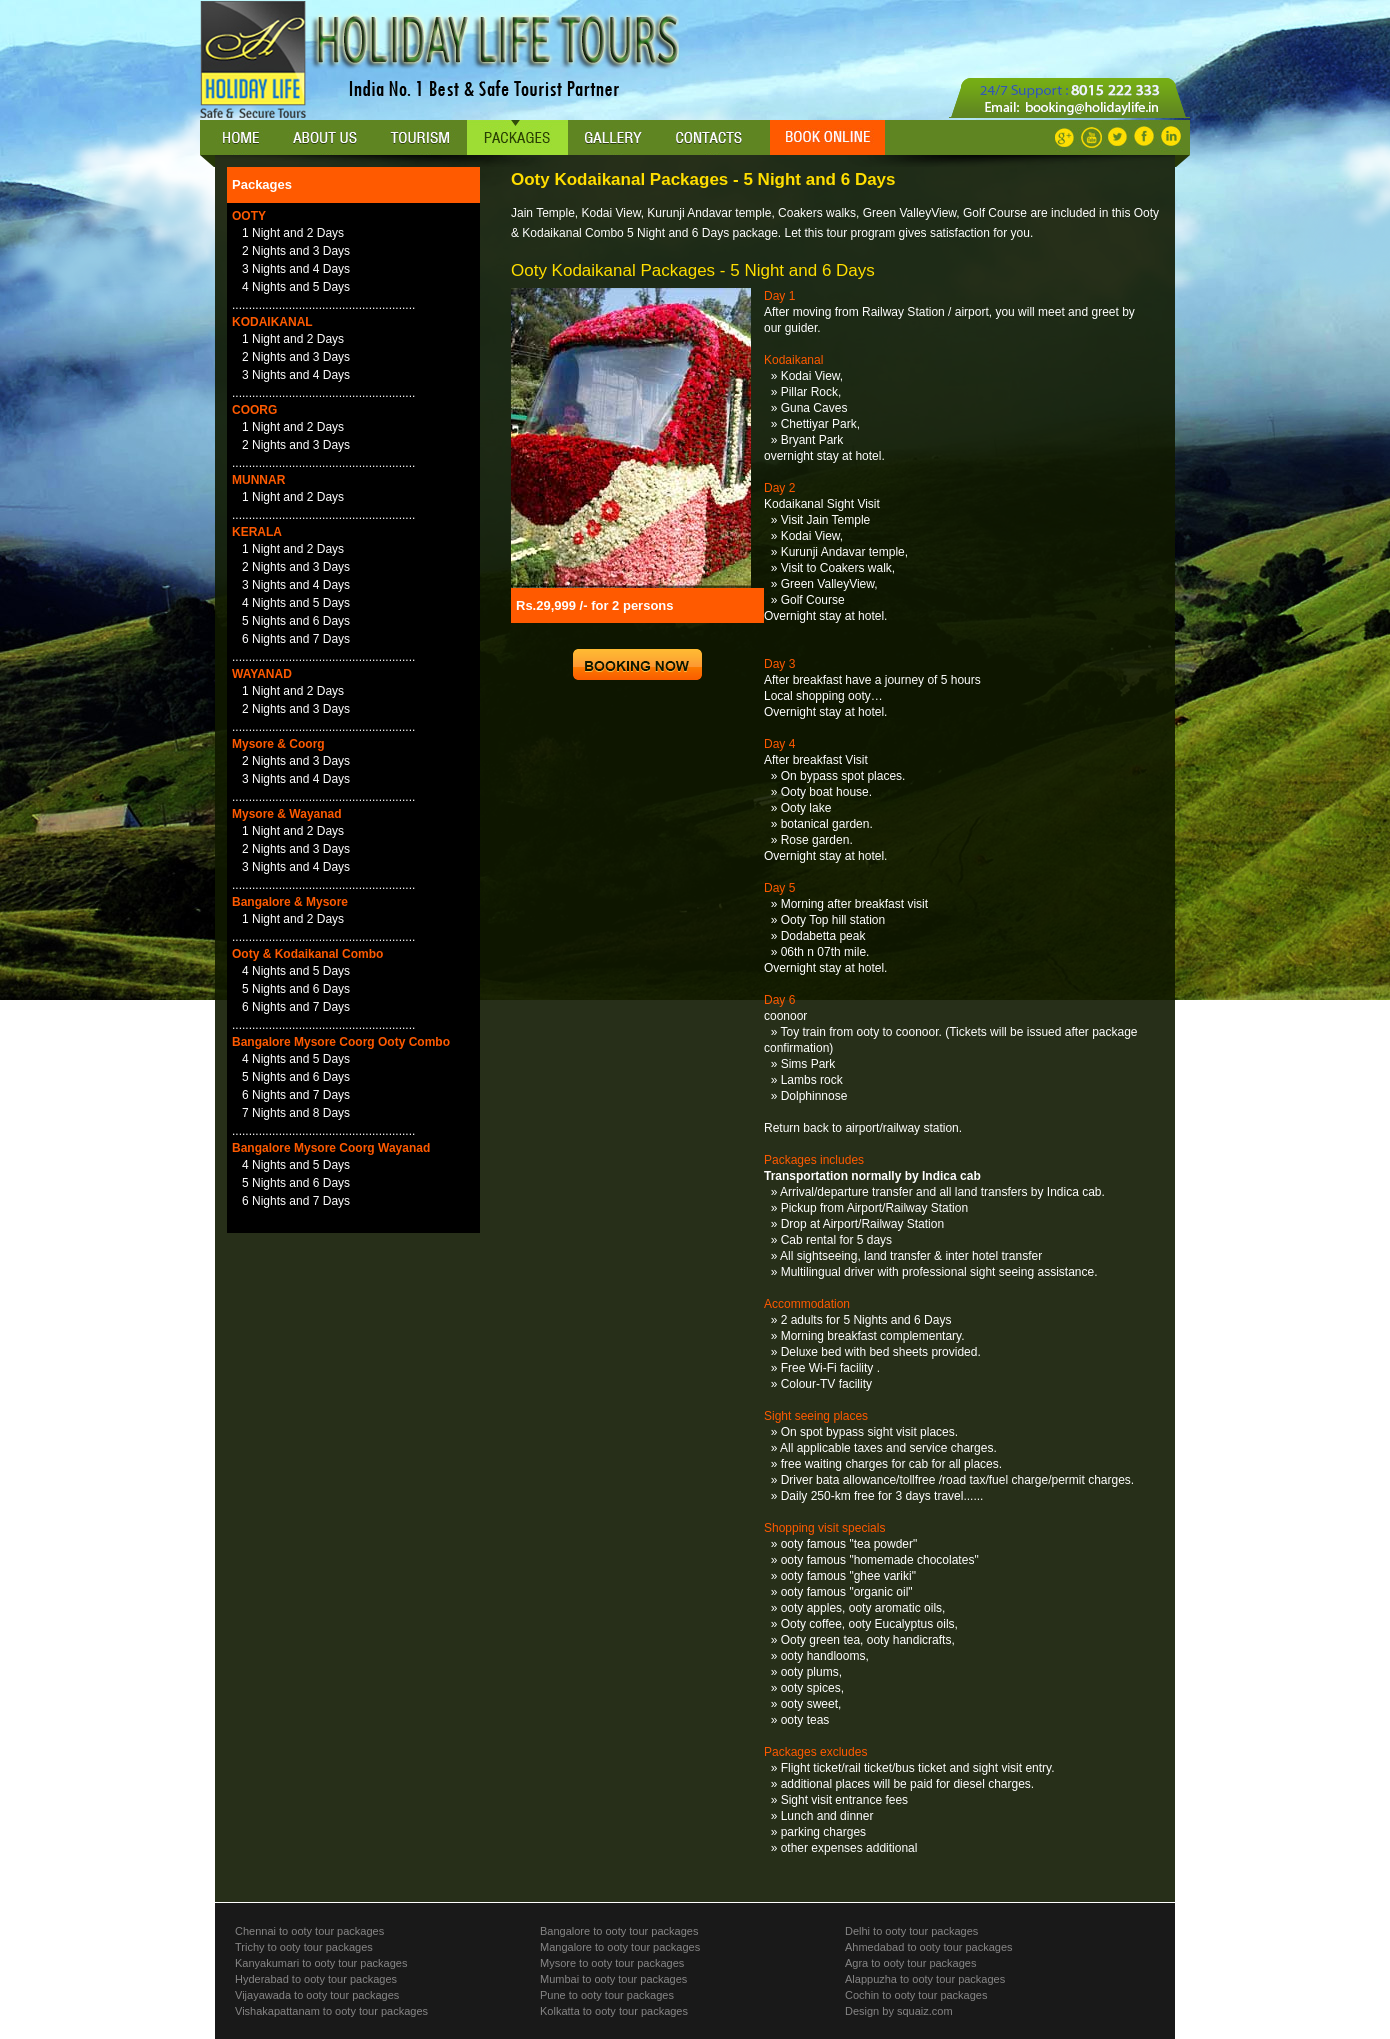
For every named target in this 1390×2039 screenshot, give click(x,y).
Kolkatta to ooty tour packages (614, 2011)
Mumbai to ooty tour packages (613, 1979)
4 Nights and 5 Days (296, 287)
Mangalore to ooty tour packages (620, 1947)
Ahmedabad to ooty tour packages (929, 1947)
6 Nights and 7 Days (296, 639)
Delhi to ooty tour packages (911, 1931)
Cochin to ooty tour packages (916, 1995)
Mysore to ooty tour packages (612, 1963)
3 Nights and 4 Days (296, 269)
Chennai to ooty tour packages (309, 1931)
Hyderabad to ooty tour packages (316, 1979)
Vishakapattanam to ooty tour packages (331, 2011)
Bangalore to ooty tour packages (619, 1931)
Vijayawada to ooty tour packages (317, 1995)
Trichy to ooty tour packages (304, 1947)
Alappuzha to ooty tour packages (925, 1979)
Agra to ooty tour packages (910, 1963)
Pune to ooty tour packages (607, 1995)
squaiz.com (923, 2011)
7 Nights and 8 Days (296, 1113)
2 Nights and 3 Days (296, 251)
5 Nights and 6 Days (296, 621)
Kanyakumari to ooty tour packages (321, 1963)
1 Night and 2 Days (293, 233)
